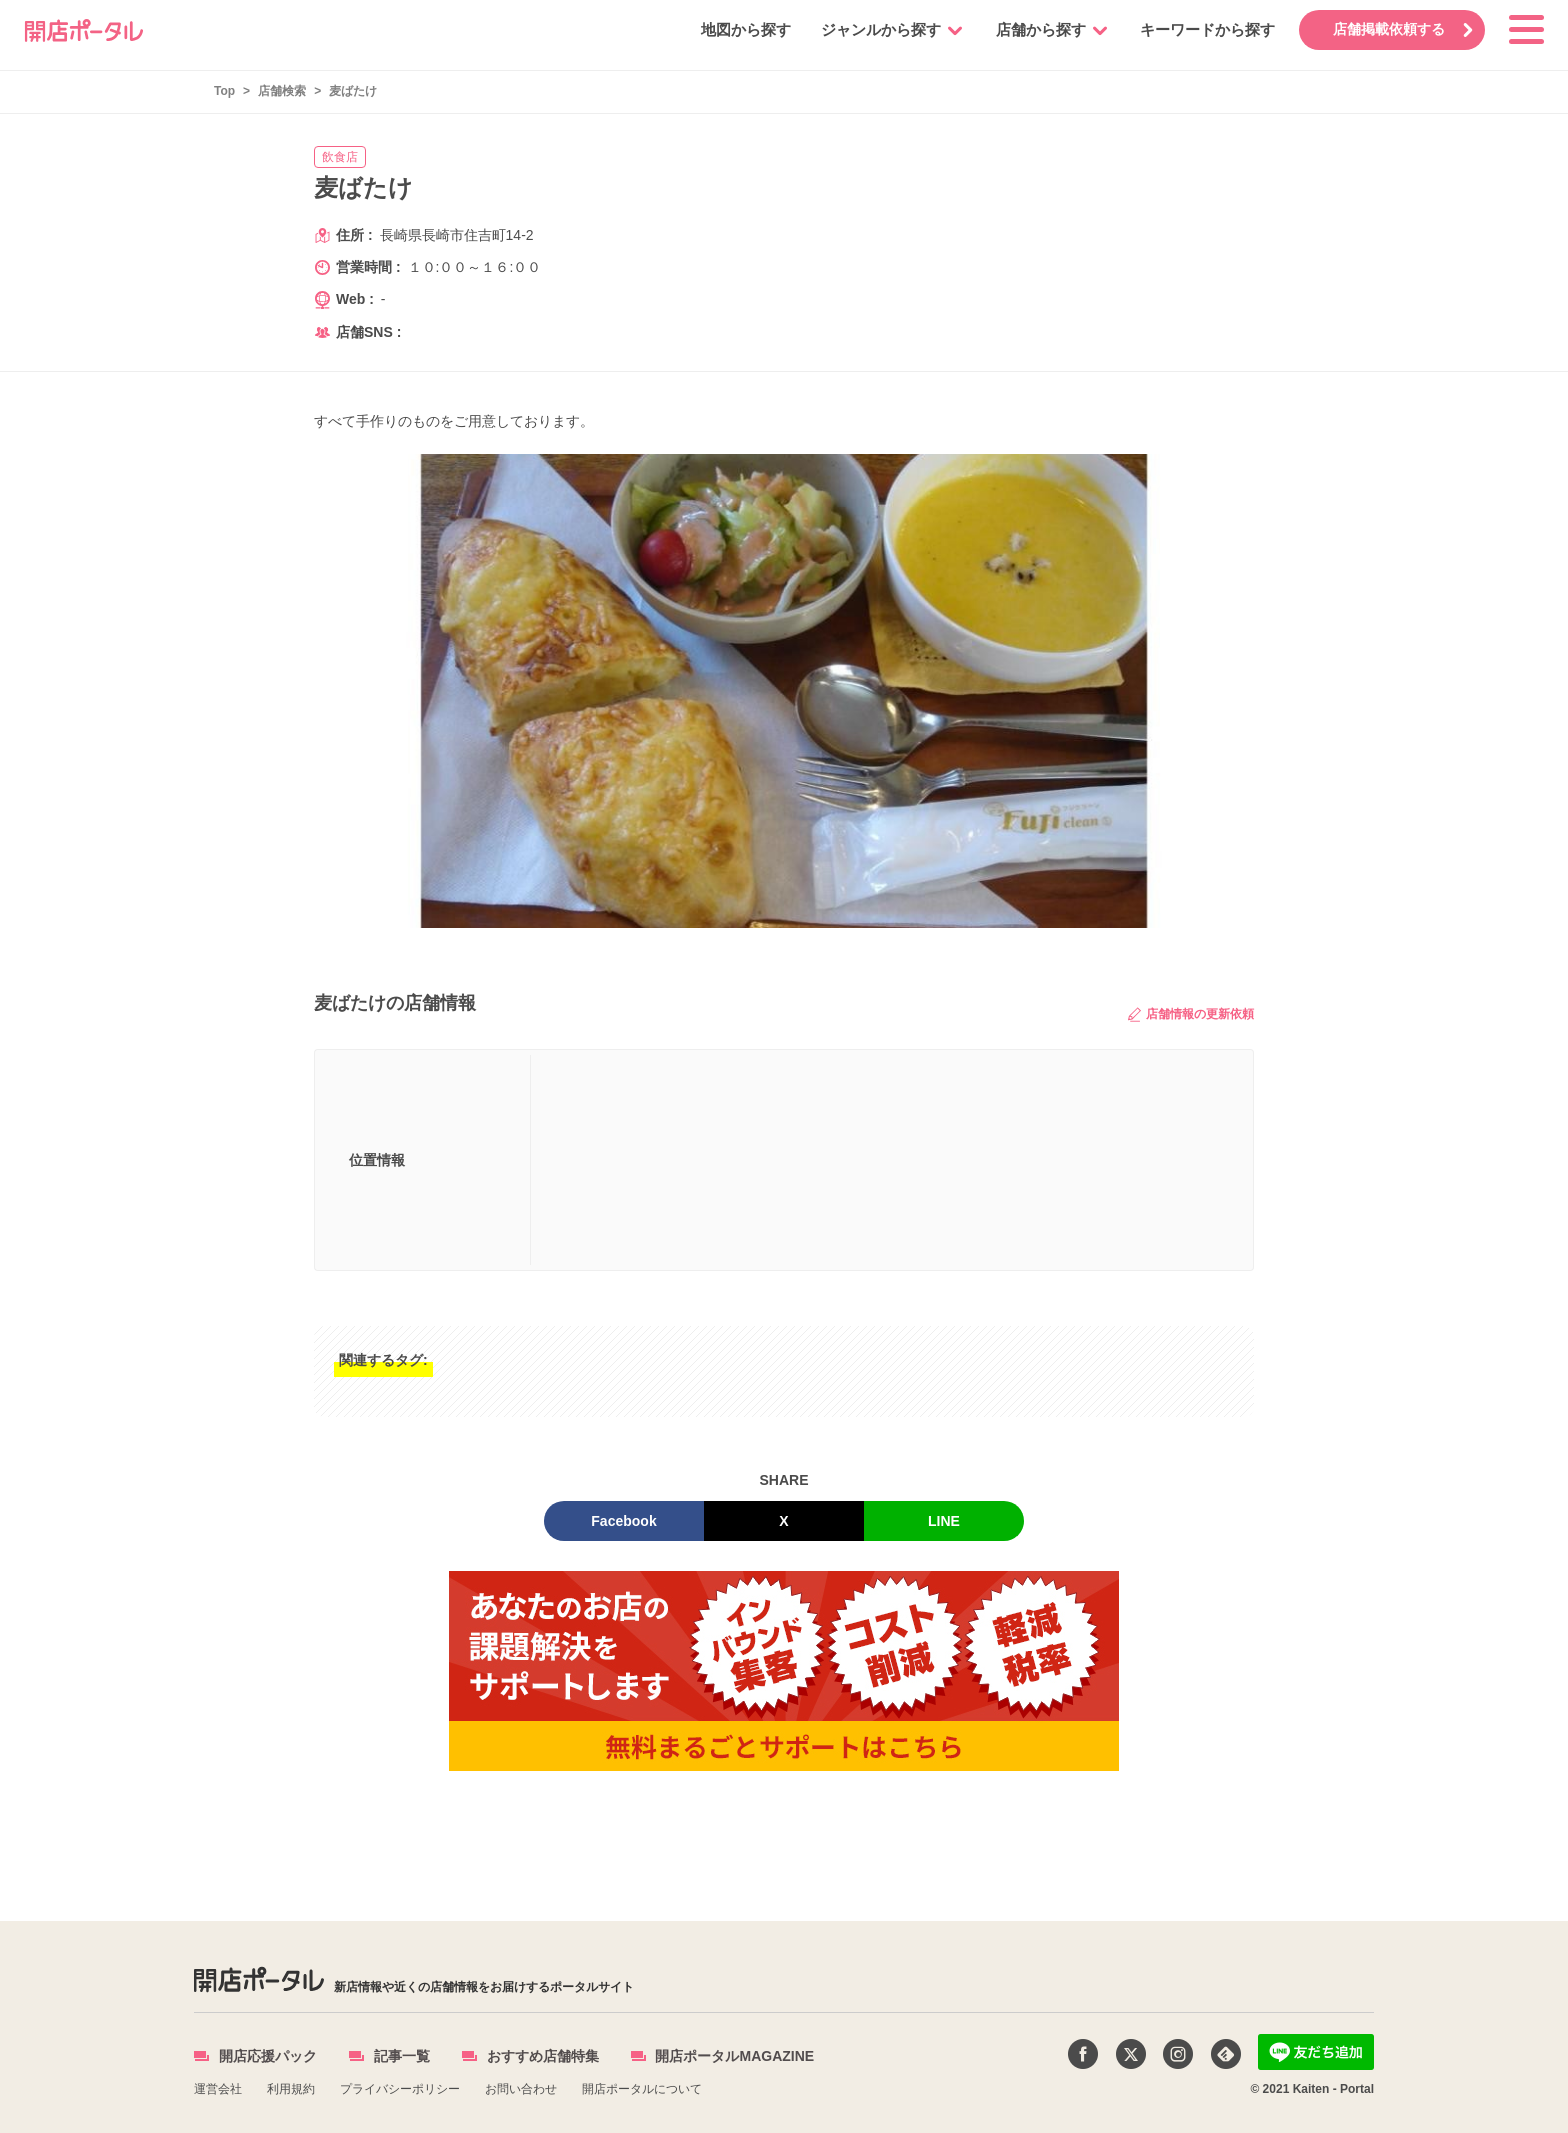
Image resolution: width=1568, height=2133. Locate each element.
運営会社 (218, 2089)
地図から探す (745, 29)
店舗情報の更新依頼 (1191, 1014)
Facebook (623, 1521)
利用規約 (291, 2089)
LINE (944, 1521)
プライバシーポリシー (400, 2089)
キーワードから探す (1206, 29)
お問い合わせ (521, 2089)
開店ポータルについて (642, 2089)
